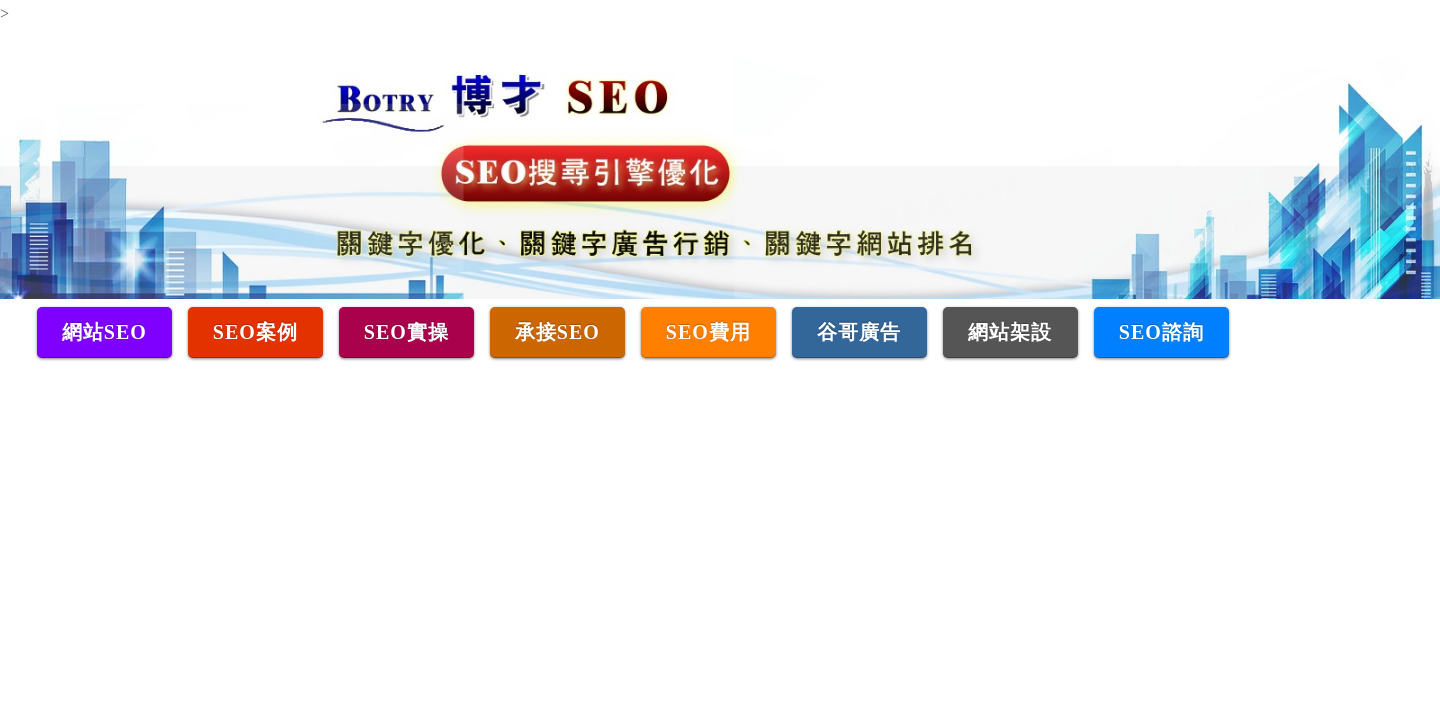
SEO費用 (708, 332)
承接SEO (557, 332)
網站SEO (104, 332)
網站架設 (1010, 332)
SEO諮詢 (1161, 332)
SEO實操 (406, 332)
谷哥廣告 (859, 332)
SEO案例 (255, 332)
